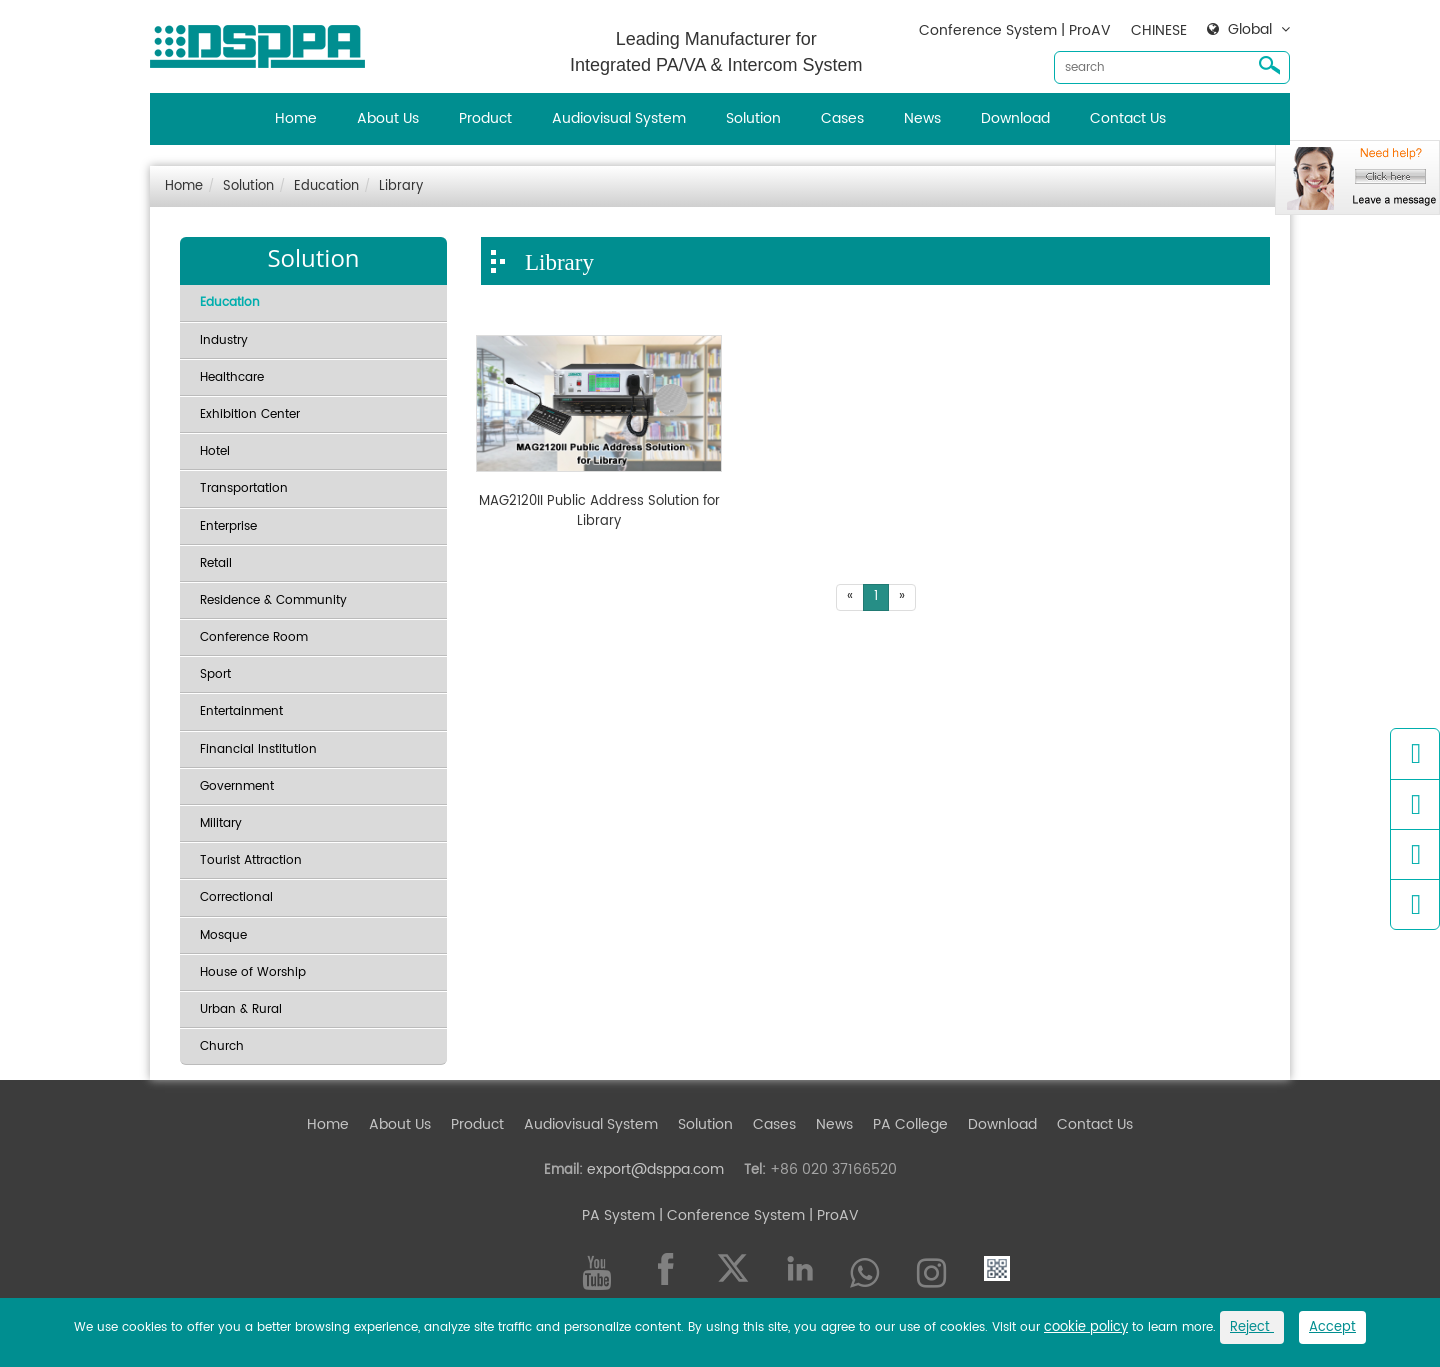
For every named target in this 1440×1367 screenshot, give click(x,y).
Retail (216, 563)
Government (237, 786)
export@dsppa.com (655, 1169)
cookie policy (1086, 1327)
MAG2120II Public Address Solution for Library (599, 511)
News (922, 118)
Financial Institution (258, 749)
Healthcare (232, 377)
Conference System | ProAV (1015, 30)
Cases (842, 118)
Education (326, 186)
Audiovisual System (619, 118)
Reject (1252, 1327)
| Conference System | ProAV (757, 1215)
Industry (224, 340)
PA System (618, 1215)
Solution (753, 118)
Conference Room (254, 637)
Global (1250, 30)
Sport (215, 674)
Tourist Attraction (251, 860)
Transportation (244, 488)
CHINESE (1159, 30)
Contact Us (1128, 118)
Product (485, 118)
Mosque (223, 935)
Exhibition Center (250, 414)
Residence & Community (273, 600)
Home (296, 118)
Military (221, 823)
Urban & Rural (241, 1009)
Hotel (215, 451)
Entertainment (241, 711)
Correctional (236, 897)
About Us (388, 118)
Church (222, 1046)
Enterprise (228, 526)
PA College (910, 1124)
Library (401, 186)
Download (1015, 118)
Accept (1332, 1327)
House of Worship (253, 972)
